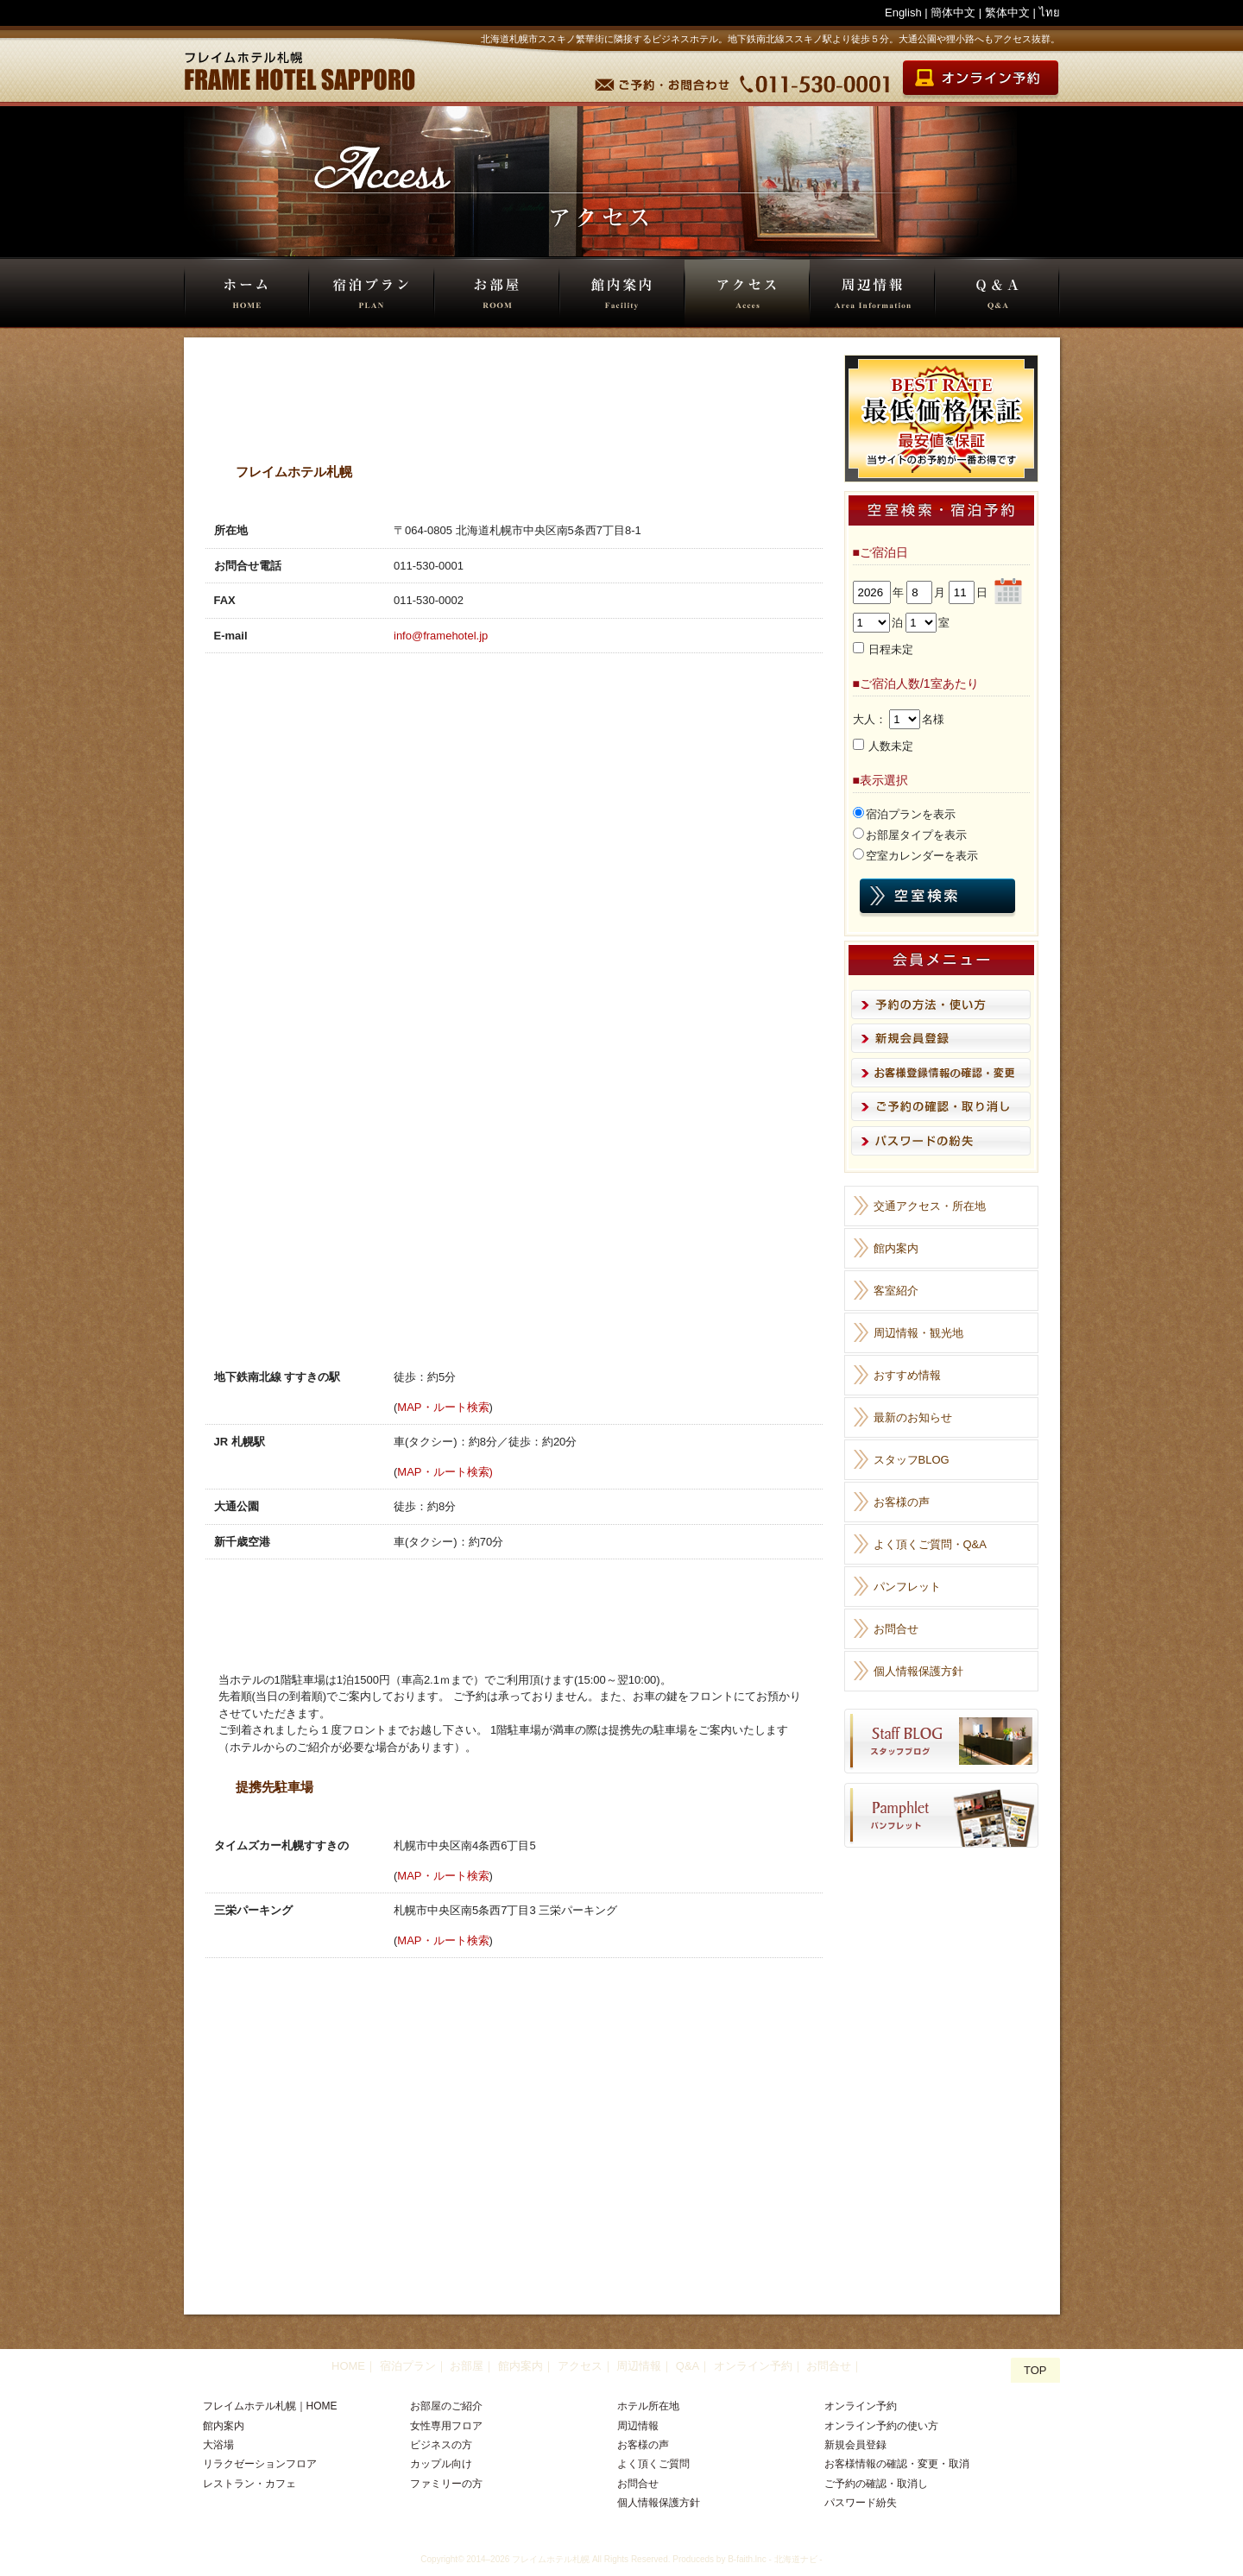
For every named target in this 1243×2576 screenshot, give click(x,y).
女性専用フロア (446, 2426)
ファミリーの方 (446, 2484)
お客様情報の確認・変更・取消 (896, 2464)
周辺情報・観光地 (918, 1332)
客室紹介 (896, 1290)
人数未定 (890, 746)
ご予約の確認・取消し (876, 2484)
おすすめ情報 (907, 1375)
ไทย (1049, 12)
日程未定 (890, 649)
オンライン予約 (753, 2365)
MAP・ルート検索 (443, 1407)
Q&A (997, 293)
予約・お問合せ (664, 79)
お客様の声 (902, 1502)
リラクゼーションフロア (260, 2464)
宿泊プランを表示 (911, 814)
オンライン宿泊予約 (979, 79)
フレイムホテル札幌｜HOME (270, 2406)
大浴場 (218, 2445)
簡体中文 (953, 12)
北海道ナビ (795, 2559)
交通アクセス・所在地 (930, 1206)
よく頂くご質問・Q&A (930, 1544)
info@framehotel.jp (441, 635)
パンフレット (907, 1586)
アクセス (747, 293)
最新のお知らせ (913, 1417)
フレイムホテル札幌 (551, 2559)
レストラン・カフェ (249, 2484)
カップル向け (441, 2464)
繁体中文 (1007, 12)
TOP (1035, 2370)
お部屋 (496, 293)
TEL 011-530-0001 (817, 79)
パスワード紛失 (860, 2503)
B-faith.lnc (747, 2559)
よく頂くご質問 (653, 2464)
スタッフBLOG (912, 1459)
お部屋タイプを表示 (916, 834)
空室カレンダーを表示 (922, 855)
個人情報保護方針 (918, 1671)
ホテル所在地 (648, 2406)
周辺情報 (872, 293)
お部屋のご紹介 (446, 2406)
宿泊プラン (371, 293)
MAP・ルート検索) (445, 1471)
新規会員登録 (855, 2445)
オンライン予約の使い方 (881, 2426)
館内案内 (622, 293)
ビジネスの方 (441, 2445)
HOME (246, 293)
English (903, 12)
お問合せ (896, 1628)
